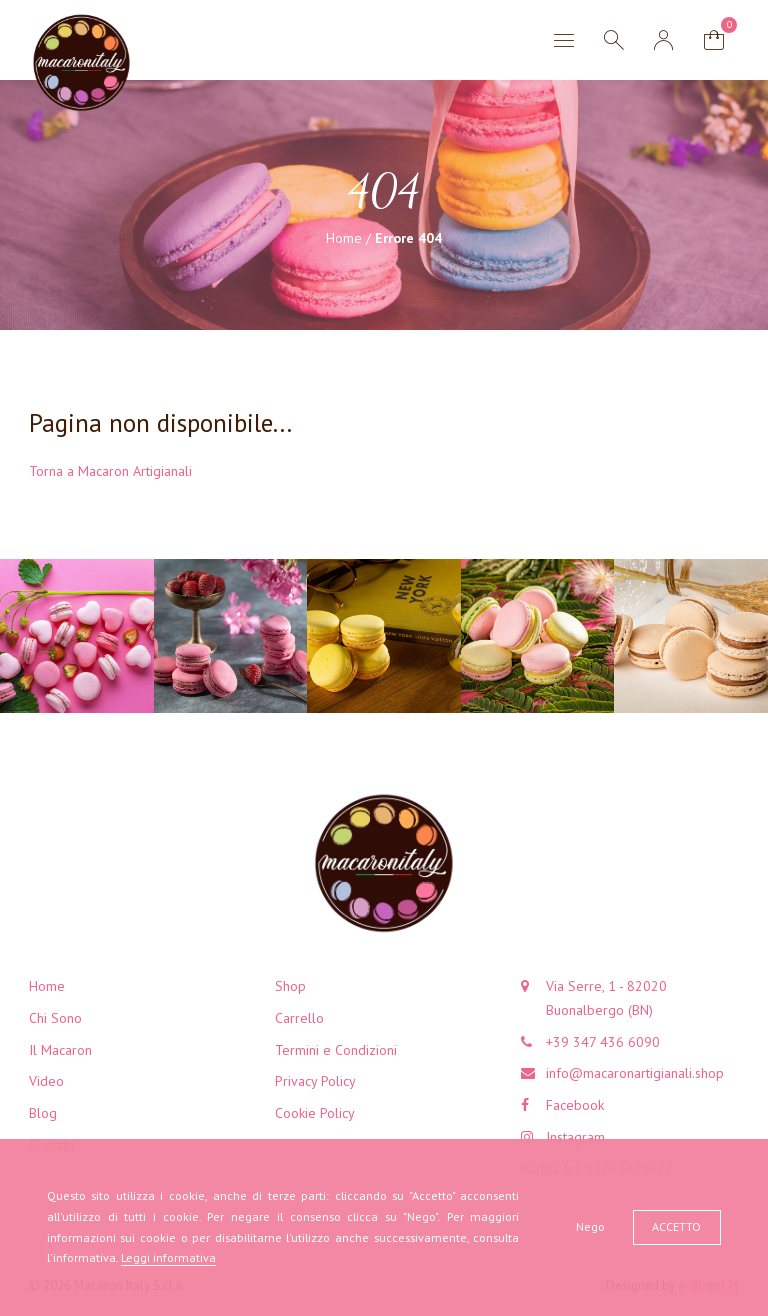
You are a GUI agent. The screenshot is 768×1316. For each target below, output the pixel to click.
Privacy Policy (315, 1081)
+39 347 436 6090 (603, 1042)
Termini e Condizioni (336, 1050)
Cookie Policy (315, 1113)
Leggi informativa (168, 1257)
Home (344, 238)
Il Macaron (60, 1050)
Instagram (575, 1137)
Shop (290, 986)
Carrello (299, 1018)
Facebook (575, 1105)
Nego (590, 1226)
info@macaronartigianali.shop (635, 1073)
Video (46, 1081)
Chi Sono (55, 1018)
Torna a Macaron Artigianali (110, 471)
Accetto (676, 1226)
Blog (43, 1113)
